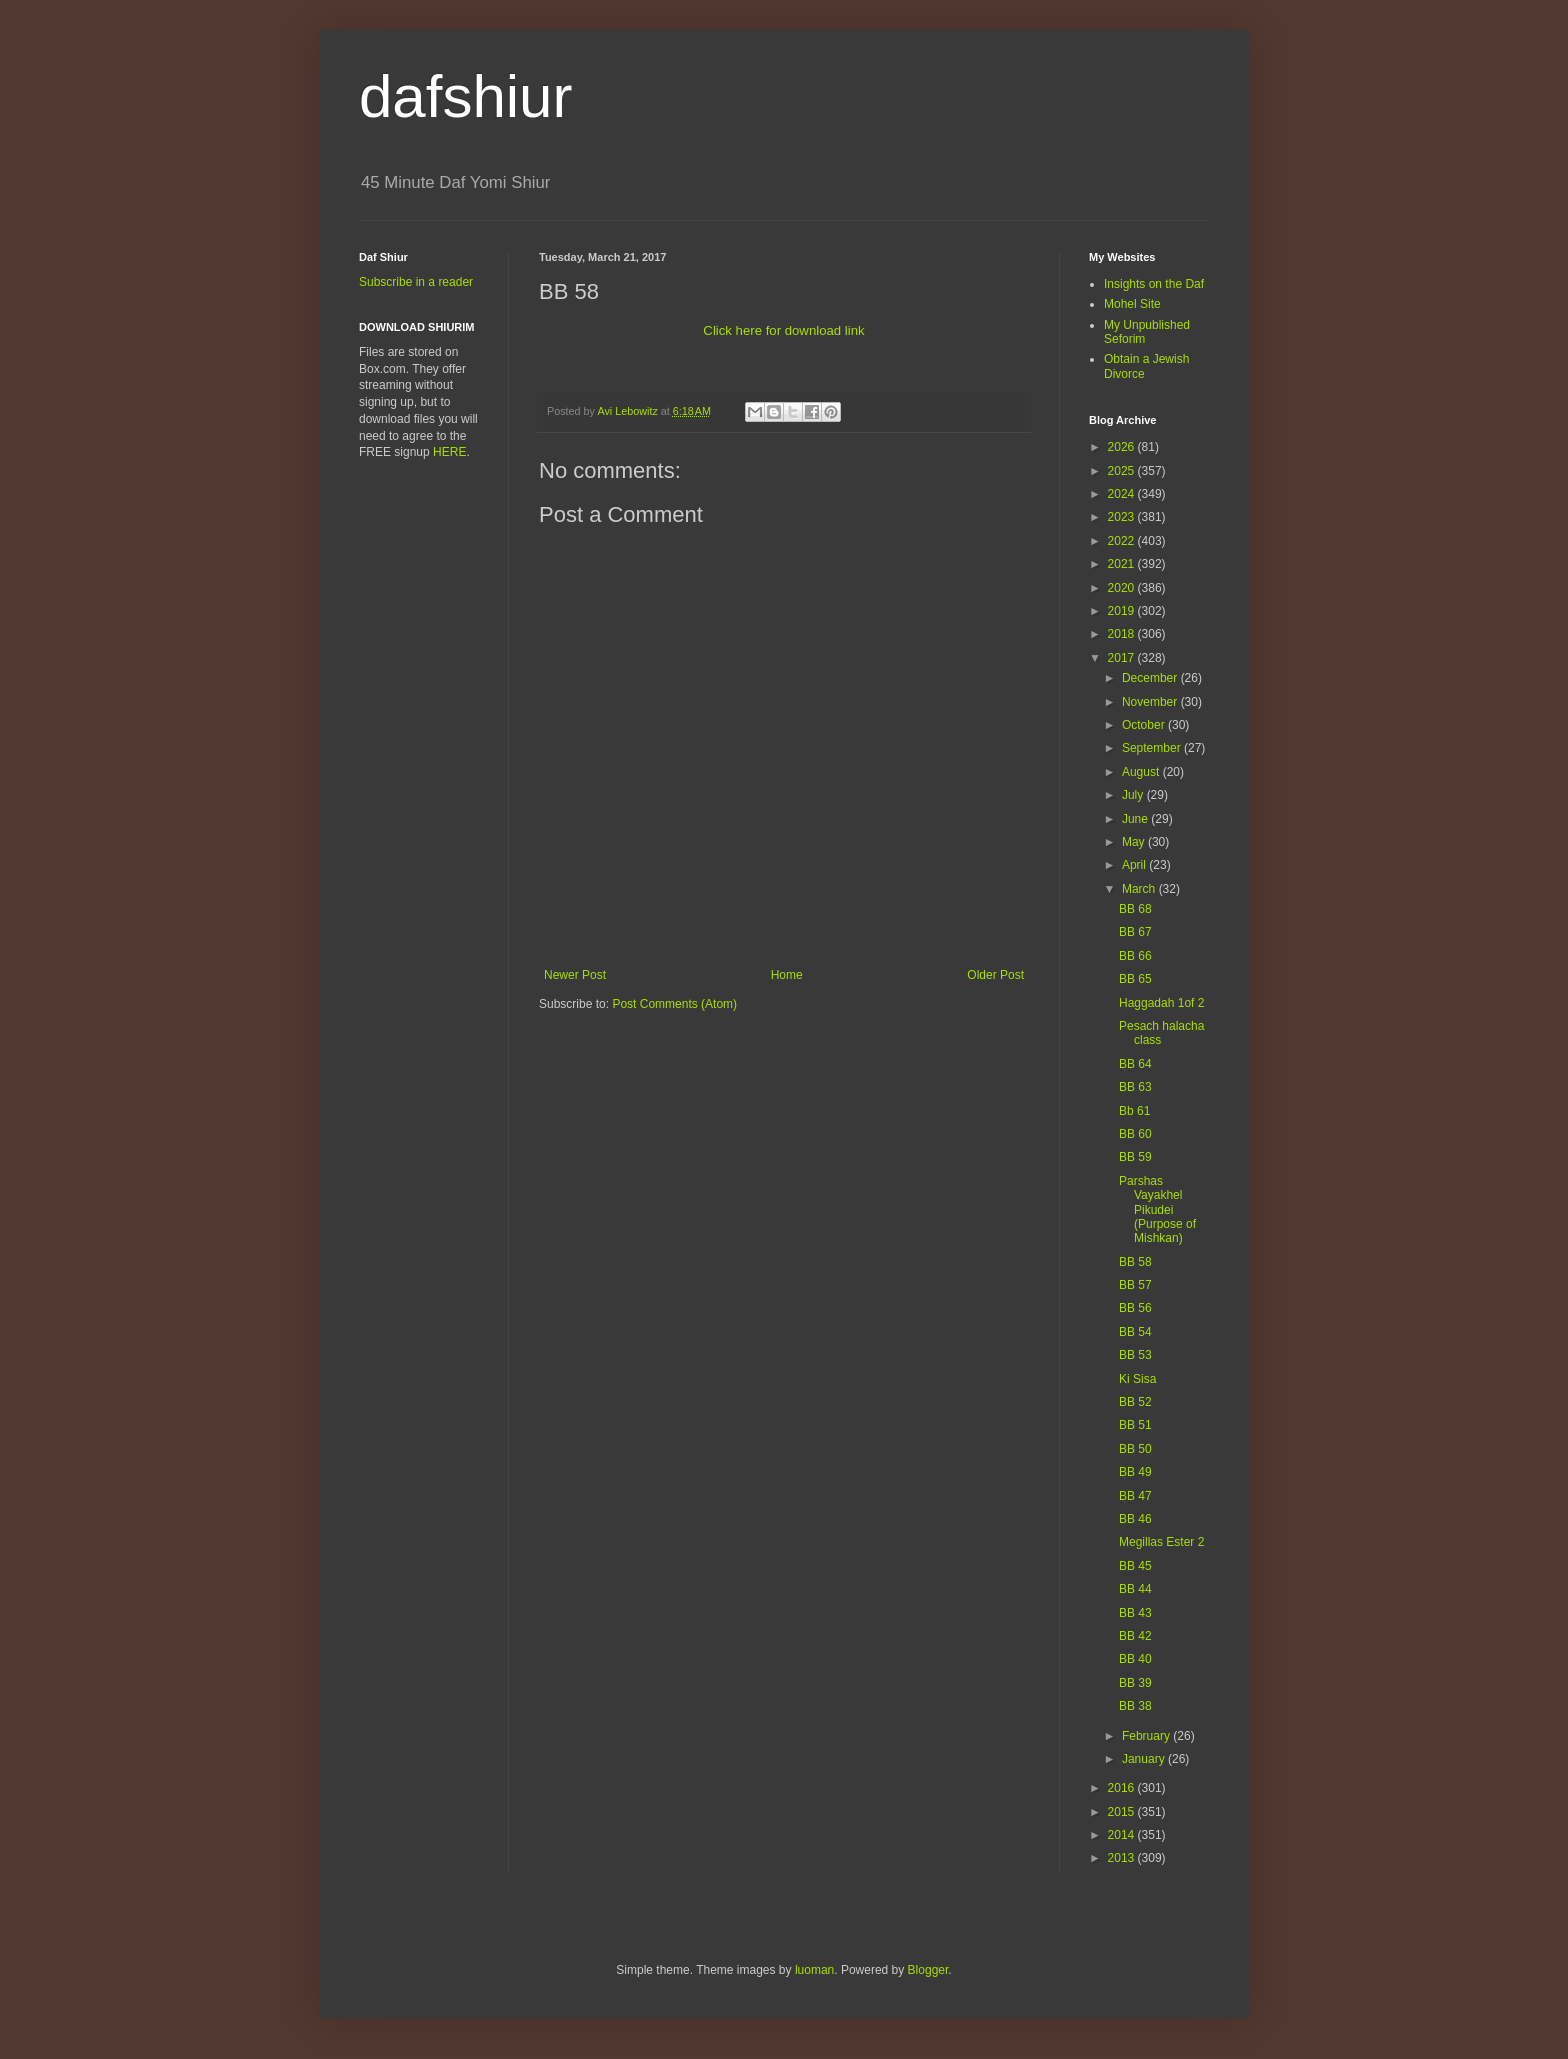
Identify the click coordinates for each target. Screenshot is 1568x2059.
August (1142, 772)
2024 (1123, 494)
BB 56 (1135, 1308)
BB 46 (1135, 1519)
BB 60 (1135, 1134)
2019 (1123, 611)
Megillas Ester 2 (1161, 1542)
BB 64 (1135, 1064)
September (1153, 748)
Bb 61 (1134, 1111)
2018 (1123, 634)
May (1135, 842)
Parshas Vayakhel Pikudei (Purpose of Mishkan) (1157, 1210)
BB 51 (1135, 1425)
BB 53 (1135, 1355)
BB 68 (1135, 909)
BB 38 (1135, 1706)
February (1147, 1736)
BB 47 (1135, 1496)
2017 (1123, 658)
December (1151, 678)
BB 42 (1135, 1636)
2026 (1123, 447)
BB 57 (1135, 1285)
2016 (1123, 1788)
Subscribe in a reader (416, 282)
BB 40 (1135, 1659)
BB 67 (1135, 932)
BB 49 (1135, 1472)
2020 (1123, 588)
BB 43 (1135, 1613)
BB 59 (1135, 1157)
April (1135, 865)
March (1140, 889)
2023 (1123, 517)
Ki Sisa (1137, 1379)
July (1134, 795)
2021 (1123, 564)
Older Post (995, 975)
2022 (1123, 541)
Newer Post (575, 975)
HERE (449, 452)
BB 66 (1135, 956)
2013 (1123, 1858)
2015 (1123, 1812)
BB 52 (1135, 1402)
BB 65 (1135, 979)
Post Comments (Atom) (674, 1004)
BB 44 (1135, 1589)
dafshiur (465, 96)
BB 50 (1135, 1449)
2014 (1123, 1835)
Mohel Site (1132, 304)
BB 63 (1135, 1087)
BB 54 (1135, 1332)
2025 (1123, 471)
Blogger (928, 1970)
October (1145, 725)
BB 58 (1135, 1262)
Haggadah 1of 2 (1161, 1003)
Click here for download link (783, 330)
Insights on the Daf (1154, 284)
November (1151, 702)
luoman (814, 1970)
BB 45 (1135, 1566)
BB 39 (1135, 1683)
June (1136, 819)
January (1145, 1759)
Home (787, 975)
